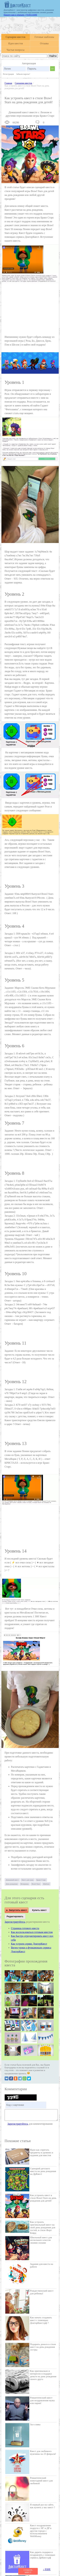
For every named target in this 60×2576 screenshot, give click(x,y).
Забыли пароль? (23, 74)
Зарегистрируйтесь (15, 1921)
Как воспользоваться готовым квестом (32, 1932)
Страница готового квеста (25, 1928)
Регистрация (8, 74)
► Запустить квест (16, 1910)
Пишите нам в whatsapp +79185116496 (20, 15)
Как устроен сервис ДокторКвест (29, 1943)
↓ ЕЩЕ (47, 2569)
